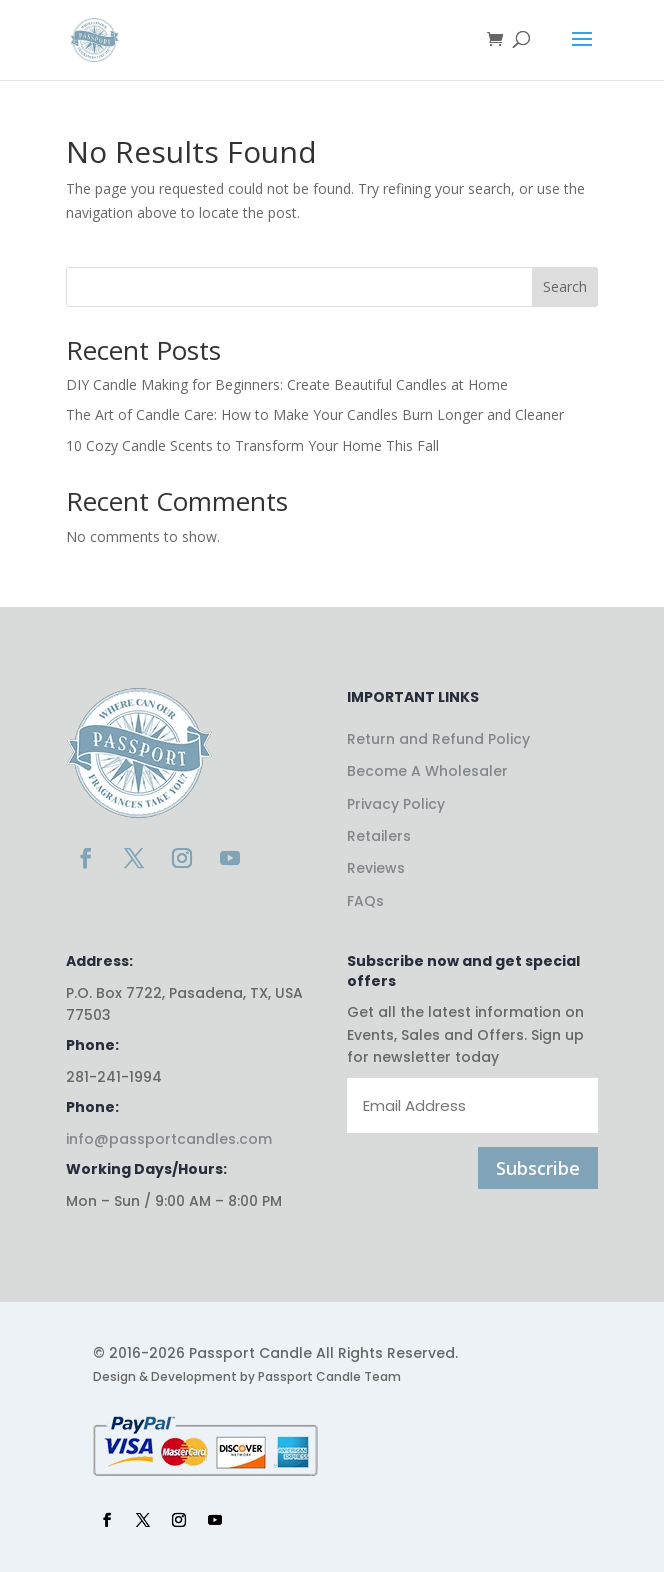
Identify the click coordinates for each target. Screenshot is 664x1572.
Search (565, 286)
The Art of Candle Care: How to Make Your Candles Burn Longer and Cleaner (315, 414)
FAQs (365, 901)
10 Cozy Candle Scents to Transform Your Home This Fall (252, 445)
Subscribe (538, 1168)
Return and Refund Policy (438, 739)
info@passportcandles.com (169, 1139)
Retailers (379, 836)
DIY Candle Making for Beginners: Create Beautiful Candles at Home (287, 384)
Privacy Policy (396, 804)
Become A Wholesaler (427, 771)
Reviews (376, 868)
